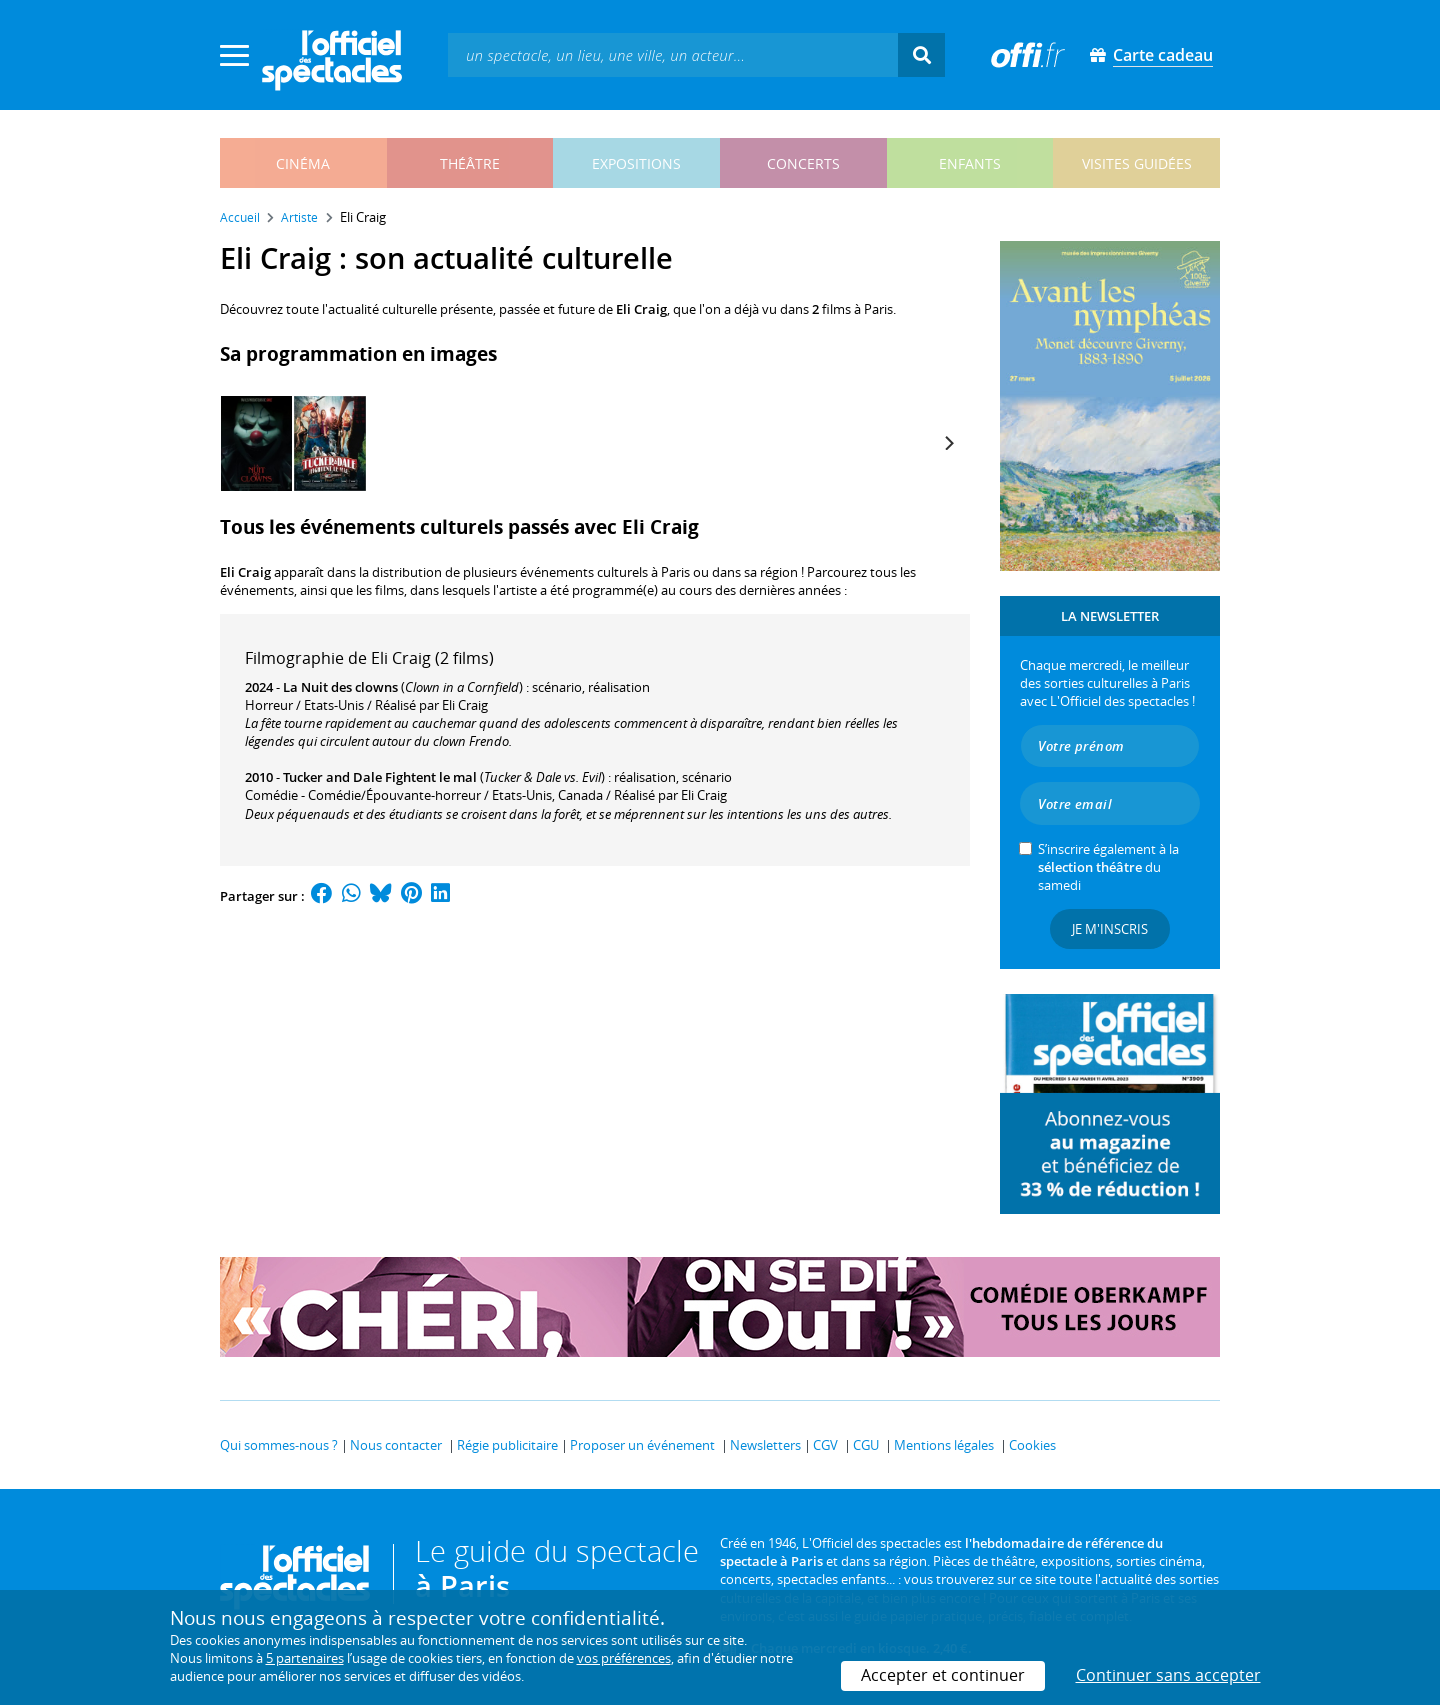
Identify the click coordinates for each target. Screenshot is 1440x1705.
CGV (825, 1445)
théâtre (470, 163)
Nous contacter (396, 1445)
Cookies (1032, 1445)
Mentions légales (944, 1445)
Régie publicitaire (507, 1445)
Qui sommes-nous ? (279, 1445)
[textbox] (673, 54)
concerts (803, 163)
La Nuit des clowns (340, 687)
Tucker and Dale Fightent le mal (380, 777)
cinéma (303, 163)
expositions (636, 163)
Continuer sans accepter (1168, 1675)
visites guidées (1137, 163)
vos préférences (624, 1658)
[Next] (948, 443)
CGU (866, 1445)
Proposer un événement (642, 1445)
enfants (970, 163)
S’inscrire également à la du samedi (1108, 867)
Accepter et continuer (943, 1675)
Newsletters (765, 1445)
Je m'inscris (1110, 929)
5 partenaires (305, 1658)
